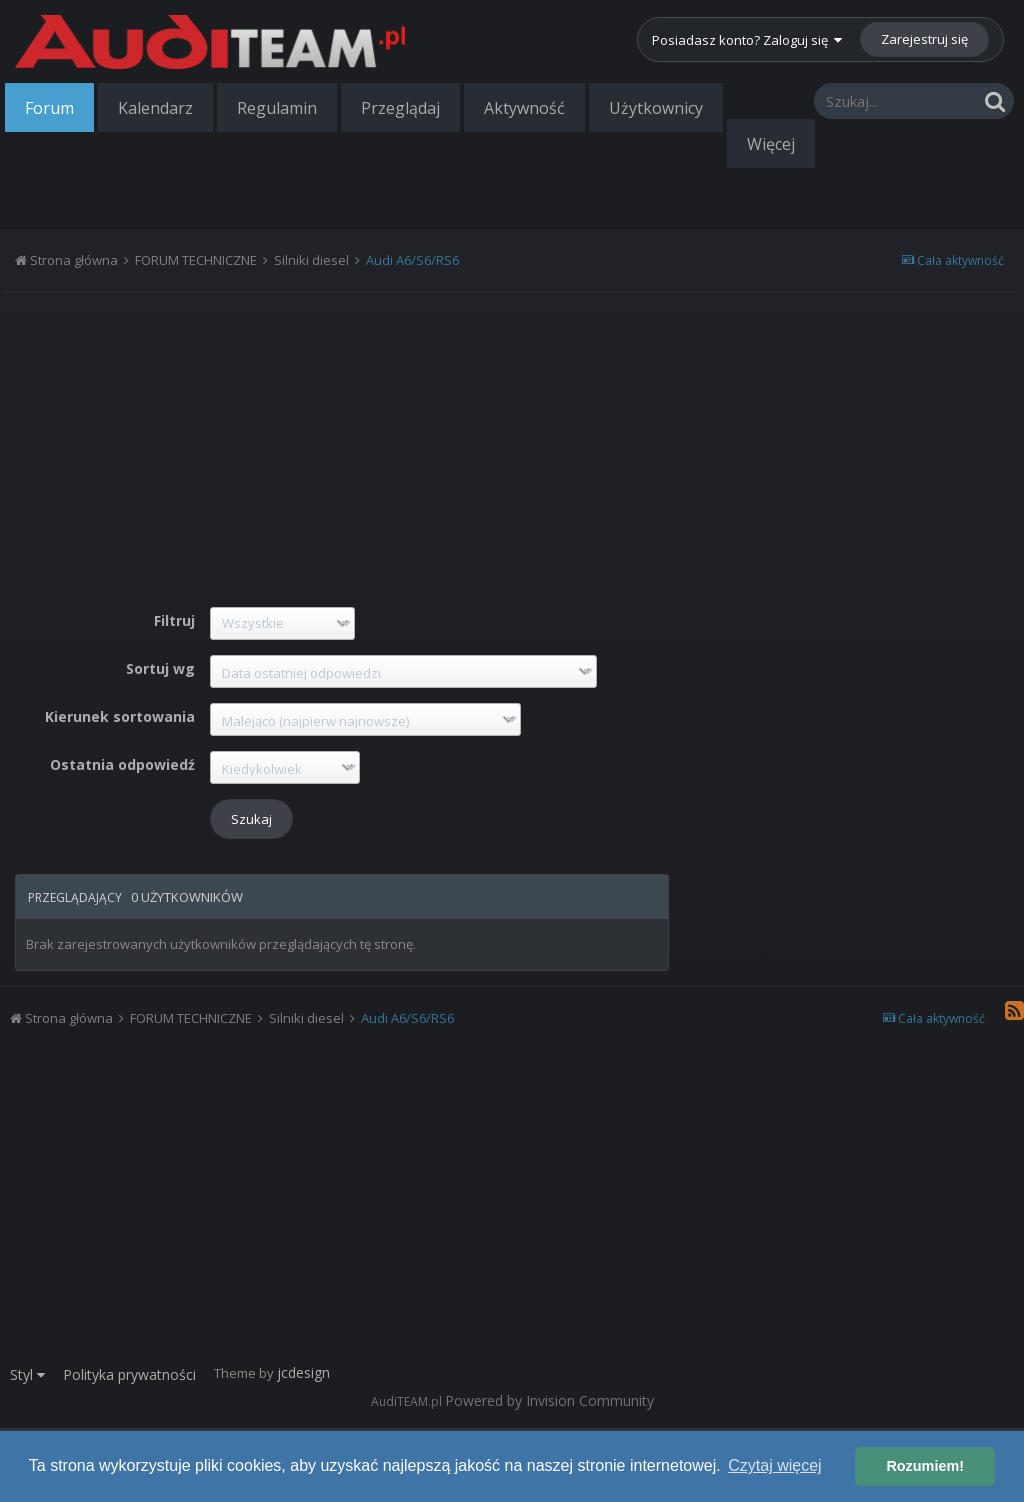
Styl (27, 1374)
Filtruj (174, 620)
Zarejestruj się (924, 39)
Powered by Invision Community (549, 1400)
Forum (49, 108)
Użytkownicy (656, 108)
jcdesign (303, 1372)
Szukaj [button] (251, 819)
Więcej (771, 144)
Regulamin (277, 108)
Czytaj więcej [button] (774, 1465)
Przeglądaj (400, 108)
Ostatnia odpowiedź (122, 764)
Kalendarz (155, 108)
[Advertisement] (342, 437)
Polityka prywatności (129, 1374)
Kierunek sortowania (120, 716)
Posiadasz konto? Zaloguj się (747, 40)
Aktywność (524, 108)
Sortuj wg (160, 668)
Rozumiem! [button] (925, 1466)
